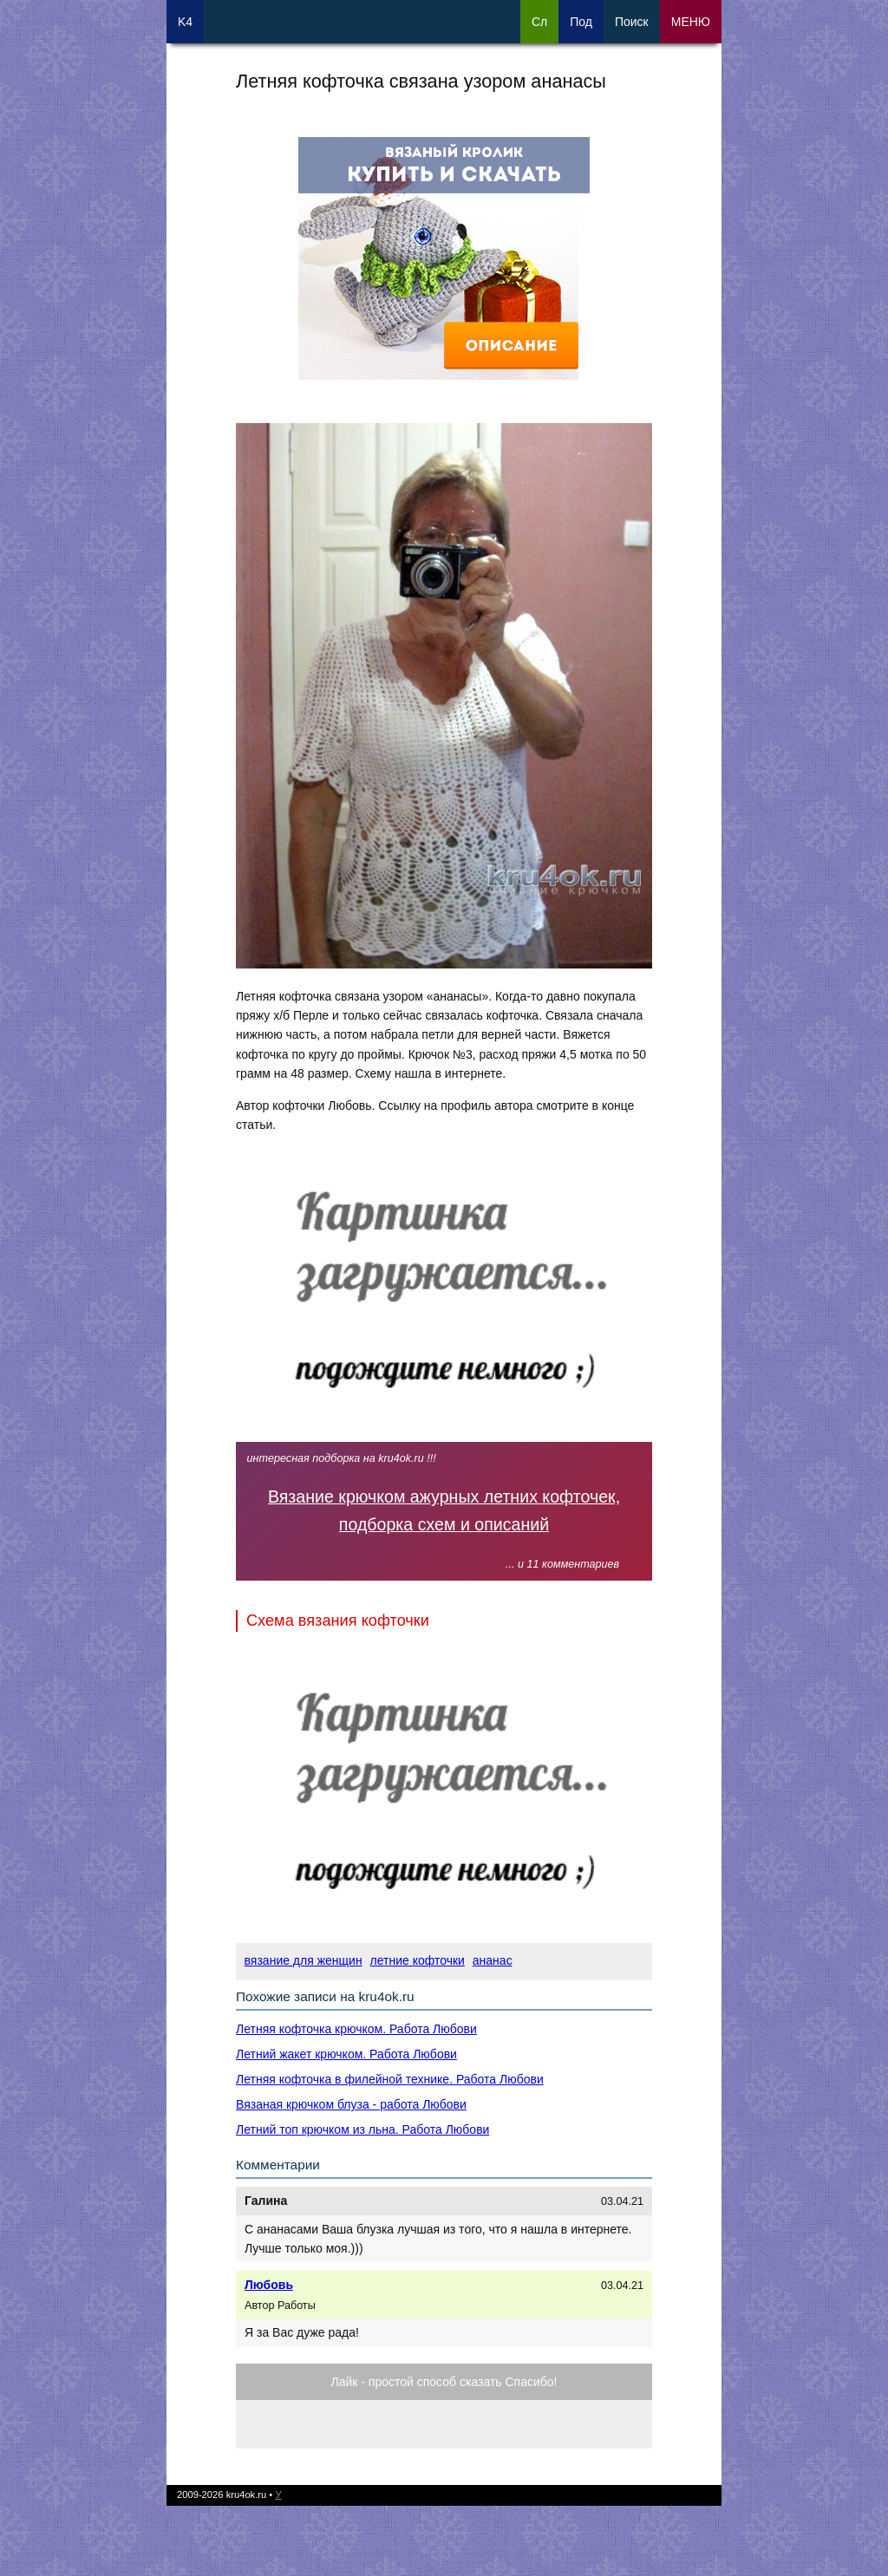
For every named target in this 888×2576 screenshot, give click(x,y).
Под (581, 22)
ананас (493, 1960)
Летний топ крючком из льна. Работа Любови (362, 2129)
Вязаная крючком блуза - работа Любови (351, 2104)
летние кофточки (417, 1960)
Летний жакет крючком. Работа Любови (346, 2054)
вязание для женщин (303, 1960)
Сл (539, 22)
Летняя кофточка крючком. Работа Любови (356, 2029)
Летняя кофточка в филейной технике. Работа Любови (390, 2079)
